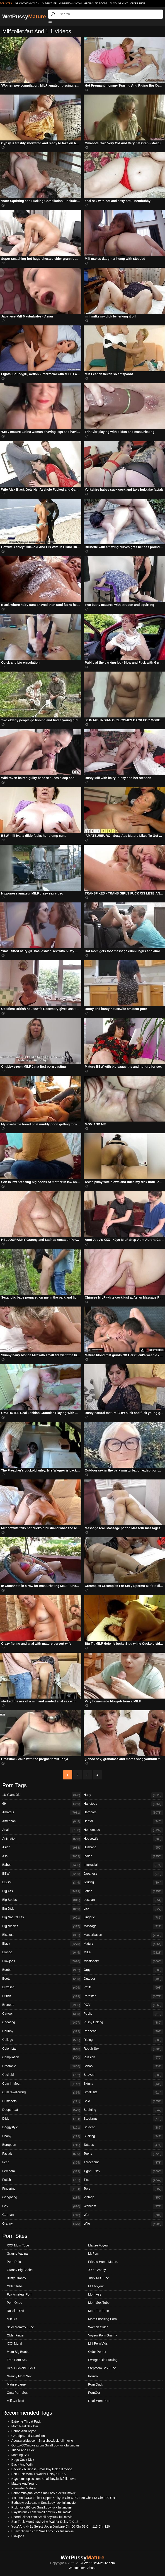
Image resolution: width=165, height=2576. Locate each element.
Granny (41, 2224)
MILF (123, 1952)
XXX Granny (97, 2270)
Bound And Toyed (23, 2431)
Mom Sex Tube (98, 2302)
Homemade (123, 1830)
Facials (41, 2154)
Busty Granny (119, 3)
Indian (123, 1856)
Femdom (41, 2171)
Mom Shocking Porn (102, 2319)
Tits (123, 2180)
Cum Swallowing (41, 2092)
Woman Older (98, 2327)
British (41, 1996)
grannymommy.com (27, 3)
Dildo (41, 2119)
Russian (123, 2057)
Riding (123, 2040)
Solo (123, 2101)
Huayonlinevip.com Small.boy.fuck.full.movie (42, 2531)
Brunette (41, 2005)
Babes (41, 1865)
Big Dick (41, 1909)
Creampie (41, 2066)
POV (123, 2005)
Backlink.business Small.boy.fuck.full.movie (41, 2469)
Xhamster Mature (23, 2488)
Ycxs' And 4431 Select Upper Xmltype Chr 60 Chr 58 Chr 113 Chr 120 (60, 2526)
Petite (123, 1987)
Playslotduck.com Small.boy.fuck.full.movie (41, 2512)
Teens (123, 2154)
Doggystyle (41, 2127)
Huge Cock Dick (22, 2459)
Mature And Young (24, 2483)
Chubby (41, 2031)
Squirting (123, 2110)
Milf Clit (12, 2319)
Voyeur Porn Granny (102, 2335)
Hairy (123, 1795)
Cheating (41, 2022)
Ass (41, 1856)
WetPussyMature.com (99, 2563)
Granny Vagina (17, 2253)
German (41, 2215)
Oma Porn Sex (17, 2392)
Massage (123, 1926)
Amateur (41, 1812)
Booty (41, 1979)
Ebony (41, 2136)
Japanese (123, 1874)
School (123, 2066)
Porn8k (93, 2376)
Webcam (123, 2206)
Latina (123, 1891)
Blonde (41, 1952)
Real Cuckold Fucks (21, 2368)
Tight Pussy (123, 2171)
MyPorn (93, 2253)
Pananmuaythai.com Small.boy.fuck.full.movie (43, 2493)
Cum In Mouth (41, 2084)
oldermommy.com (70, 3)
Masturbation (123, 1935)
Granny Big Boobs (95, 3)
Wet (123, 2215)
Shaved (123, 2075)
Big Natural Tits (41, 1917)
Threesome (123, 2162)
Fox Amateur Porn (19, 2294)
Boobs (41, 1970)
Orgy (123, 1970)
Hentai (123, 1821)
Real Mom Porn (99, 2401)
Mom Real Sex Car (24, 2426)
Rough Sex (123, 2049)
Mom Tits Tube (98, 2311)
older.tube (49, 3)
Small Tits (123, 2092)
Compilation (41, 2057)
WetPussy (24, 16)
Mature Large (16, 2384)
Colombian (41, 2049)
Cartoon (41, 2014)
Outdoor (123, 1979)
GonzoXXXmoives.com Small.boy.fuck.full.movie (45, 2445)
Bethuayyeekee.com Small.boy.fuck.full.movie (43, 2502)
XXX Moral (14, 2343)
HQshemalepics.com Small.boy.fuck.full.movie (43, 2479)
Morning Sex (20, 2455)
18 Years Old (41, 1795)
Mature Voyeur (98, 2245)
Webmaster (77, 2568)
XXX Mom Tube (18, 2245)
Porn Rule (14, 2262)
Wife (123, 2224)
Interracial (123, 1865)
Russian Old (15, 2311)
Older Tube (137, 3)
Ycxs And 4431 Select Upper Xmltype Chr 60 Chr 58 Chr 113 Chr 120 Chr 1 (64, 2498)
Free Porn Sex (17, 2360)
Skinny (123, 2084)
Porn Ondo (14, 2302)
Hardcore (123, 1812)
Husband (123, 1847)
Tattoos (123, 2145)
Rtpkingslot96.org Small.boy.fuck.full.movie (41, 2507)
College (41, 2040)
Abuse (91, 2568)
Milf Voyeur (96, 2286)
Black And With (22, 2464)
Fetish (41, 2180)
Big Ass (41, 1891)
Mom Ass (94, 2294)
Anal (41, 1830)
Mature (123, 1944)
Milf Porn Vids (98, 2343)
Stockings (123, 2119)
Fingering (41, 2189)
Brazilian (41, 1987)
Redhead (123, 2031)
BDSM (41, 1882)
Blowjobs (41, 1961)
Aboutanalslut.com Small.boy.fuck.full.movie (42, 2440)
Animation (41, 1839)
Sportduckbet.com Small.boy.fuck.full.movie (42, 2517)
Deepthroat (41, 2110)
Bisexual (41, 1935)
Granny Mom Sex (19, 2376)
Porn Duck (95, 2384)
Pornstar (123, 1996)
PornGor (94, 2392)
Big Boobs (41, 1900)
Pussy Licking (123, 2022)
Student (123, 2127)
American (41, 1821)
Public (123, 2014)
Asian (41, 1847)
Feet (41, 2162)
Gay (41, 2206)
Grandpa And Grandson (28, 2436)
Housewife (123, 1839)
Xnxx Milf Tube (98, 2278)
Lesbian (123, 1900)
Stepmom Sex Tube (102, 2368)
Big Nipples (41, 1926)
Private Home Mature (103, 2262)
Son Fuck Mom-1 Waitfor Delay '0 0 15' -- (40, 2474)
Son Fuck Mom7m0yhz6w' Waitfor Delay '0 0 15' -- (46, 2522)
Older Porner (97, 2352)
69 (41, 1804)
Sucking (123, 2136)
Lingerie (123, 1917)
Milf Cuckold (15, 2401)
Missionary (123, 1961)
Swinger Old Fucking (102, 2360)
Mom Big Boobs (18, 2352)
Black (41, 1944)
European (41, 2145)
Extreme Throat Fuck (26, 2421)
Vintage (123, 2197)
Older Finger (15, 2335)
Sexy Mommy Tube (20, 2327)
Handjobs (123, 1804)
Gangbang (41, 2197)
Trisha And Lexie (23, 2450)
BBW (41, 1874)
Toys (123, 2189)
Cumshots (41, 2101)
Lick (123, 1909)
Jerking (123, 1882)
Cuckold (41, 2075)
